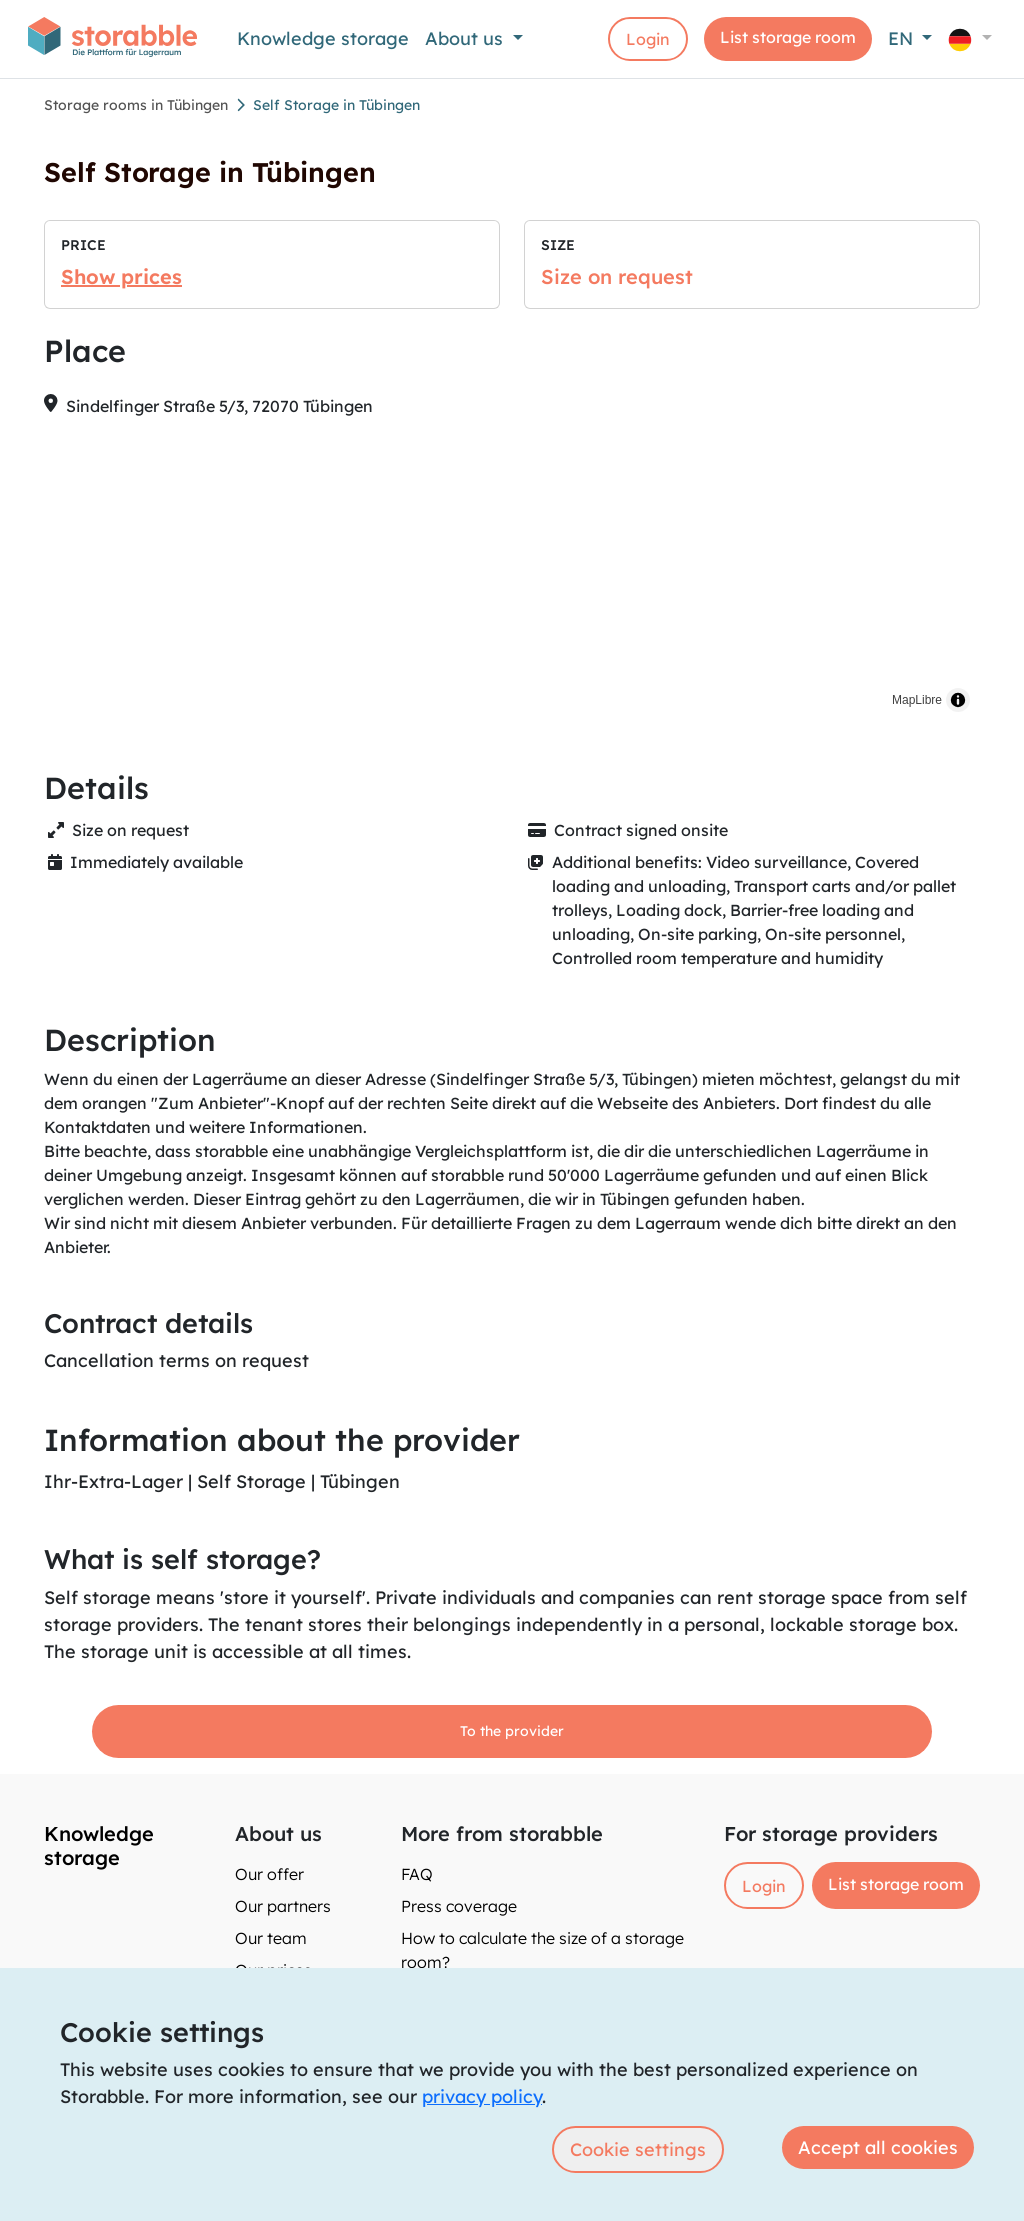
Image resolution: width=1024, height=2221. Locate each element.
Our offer (269, 1874)
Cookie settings (638, 2149)
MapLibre (917, 700)
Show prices (121, 276)
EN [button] (903, 38)
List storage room (788, 37)
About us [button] (466, 38)
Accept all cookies (878, 2147)
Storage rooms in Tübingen (136, 105)
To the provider (512, 1731)
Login (648, 39)
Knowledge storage (323, 38)
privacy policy (482, 2096)
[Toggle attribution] (958, 700)
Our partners (283, 1906)
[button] (970, 38)
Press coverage (459, 1906)
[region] (512, 578)
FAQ (417, 1874)
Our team (271, 1938)
